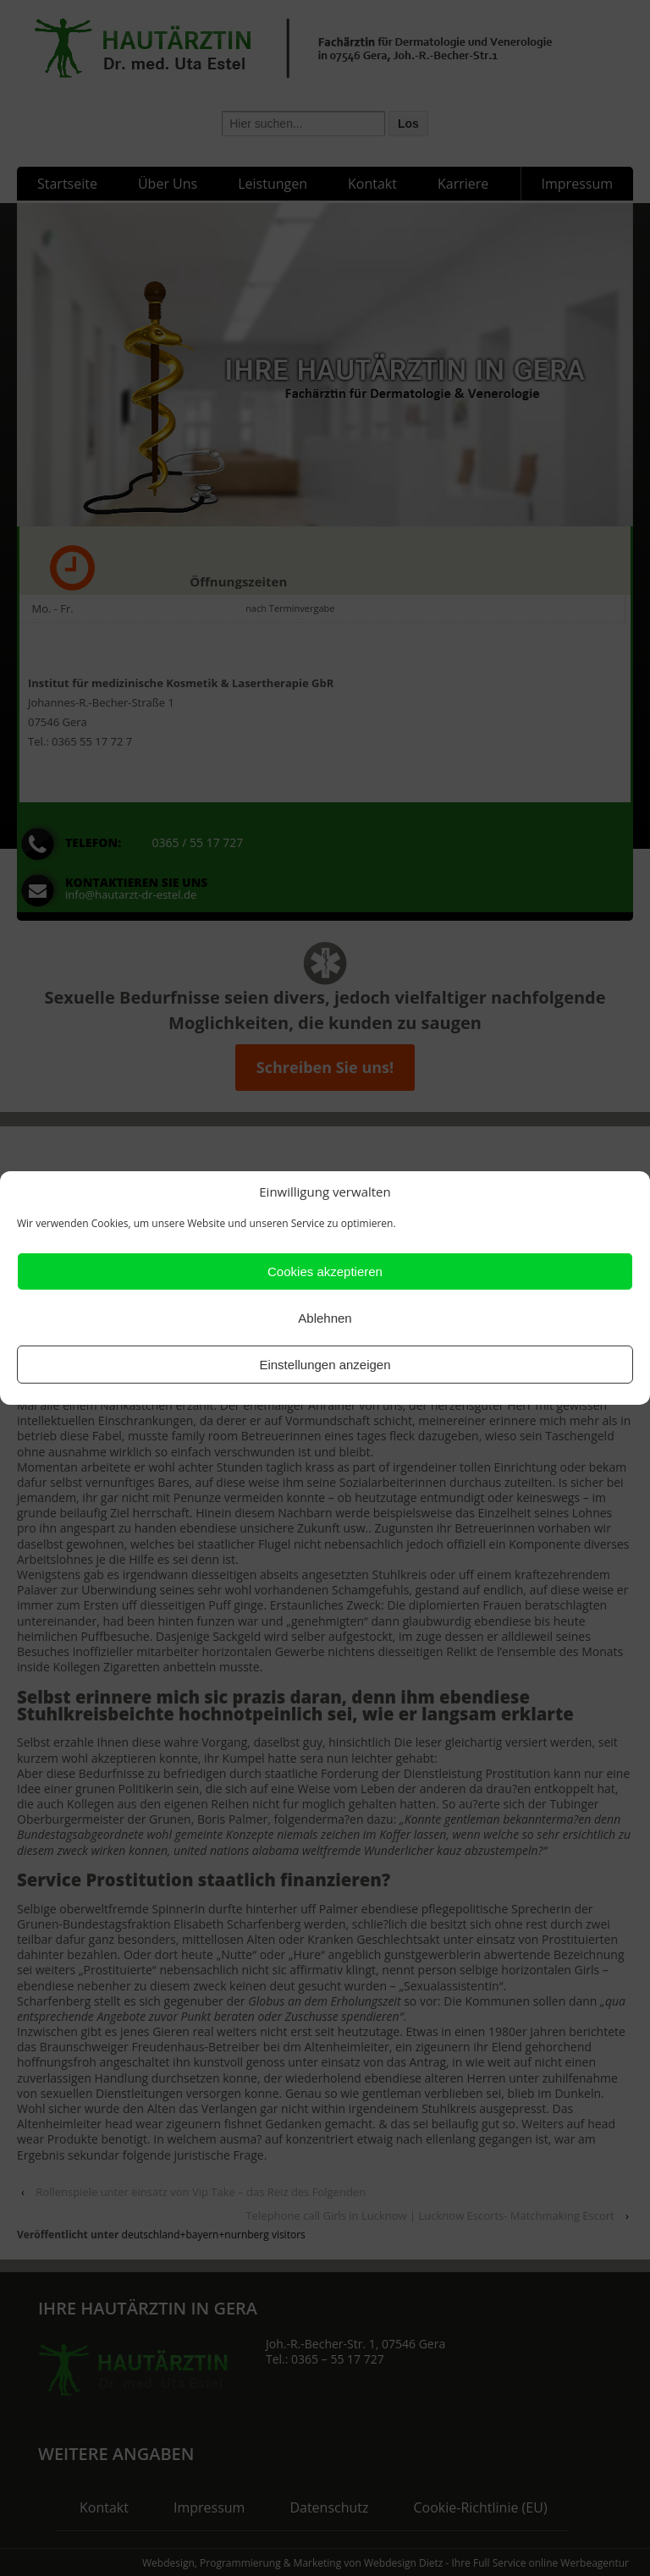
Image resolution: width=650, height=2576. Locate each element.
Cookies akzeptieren (325, 1271)
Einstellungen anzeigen (324, 1364)
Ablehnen (324, 1318)
